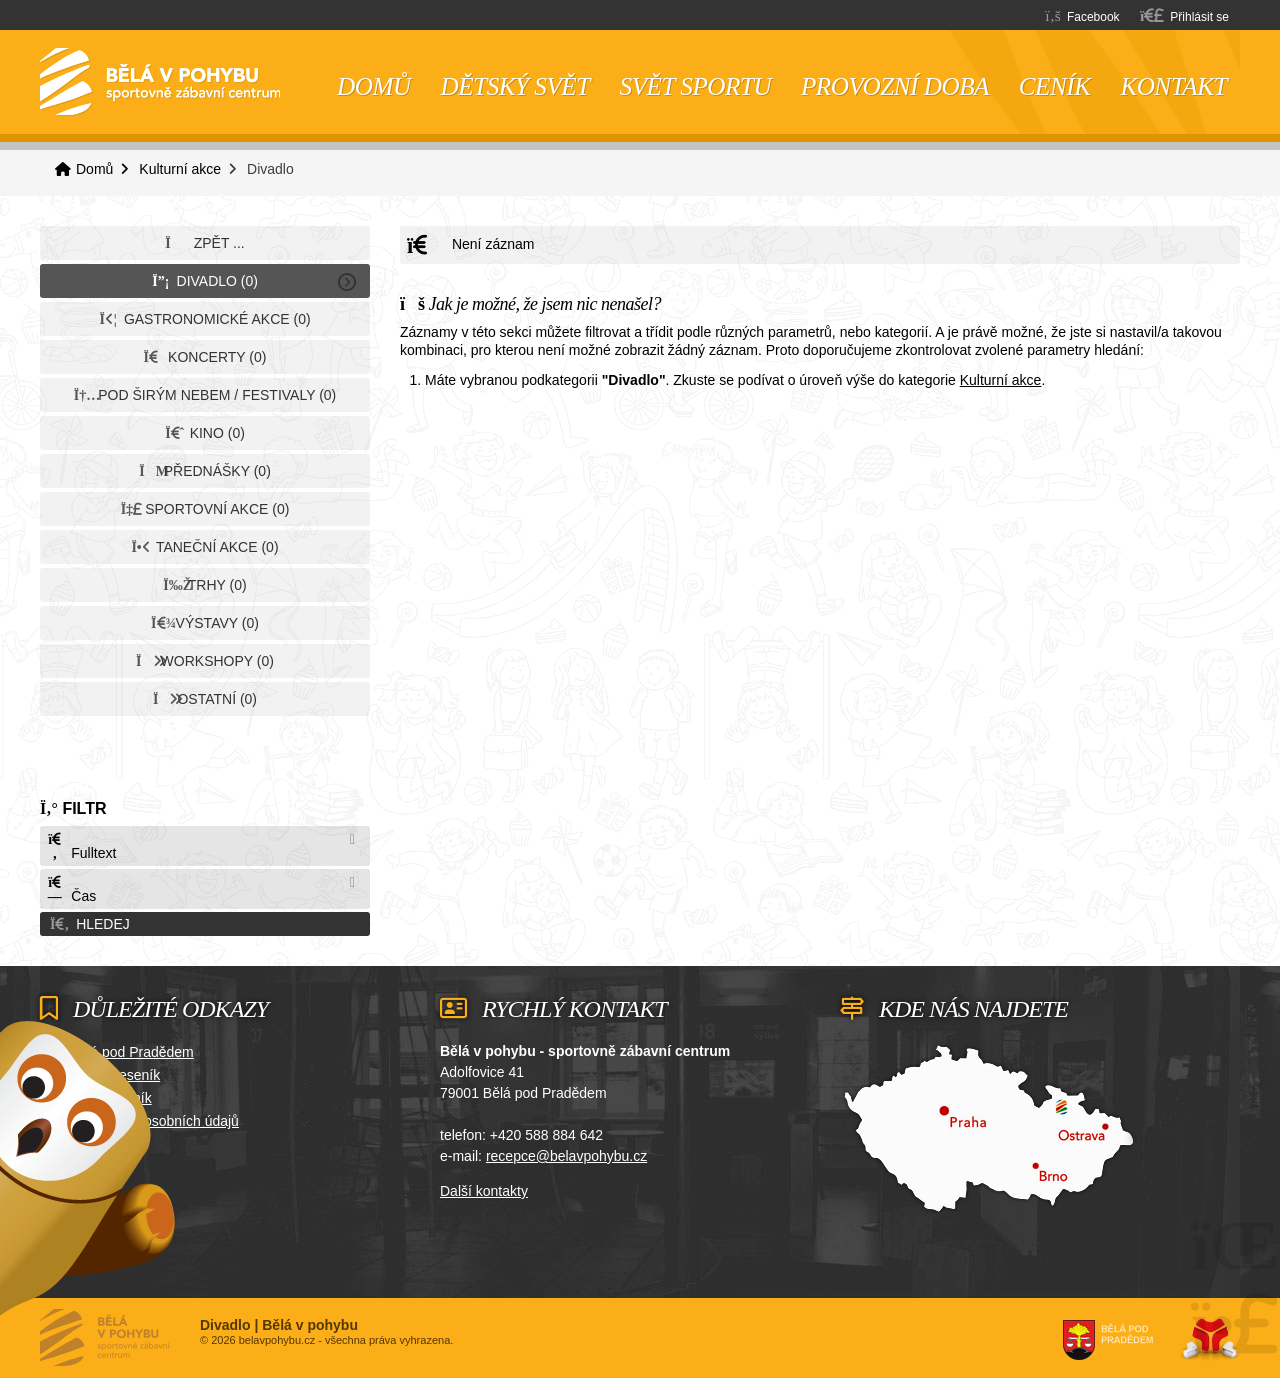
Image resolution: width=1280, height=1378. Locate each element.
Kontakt (1173, 86)
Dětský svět (515, 86)
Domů (160, 82)
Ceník (1055, 86)
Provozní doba (895, 86)
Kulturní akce (180, 169)
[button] (1184, 15)
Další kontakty (484, 1191)
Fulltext (81, 846)
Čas (71, 889)
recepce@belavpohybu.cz (566, 1156)
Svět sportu (695, 86)
